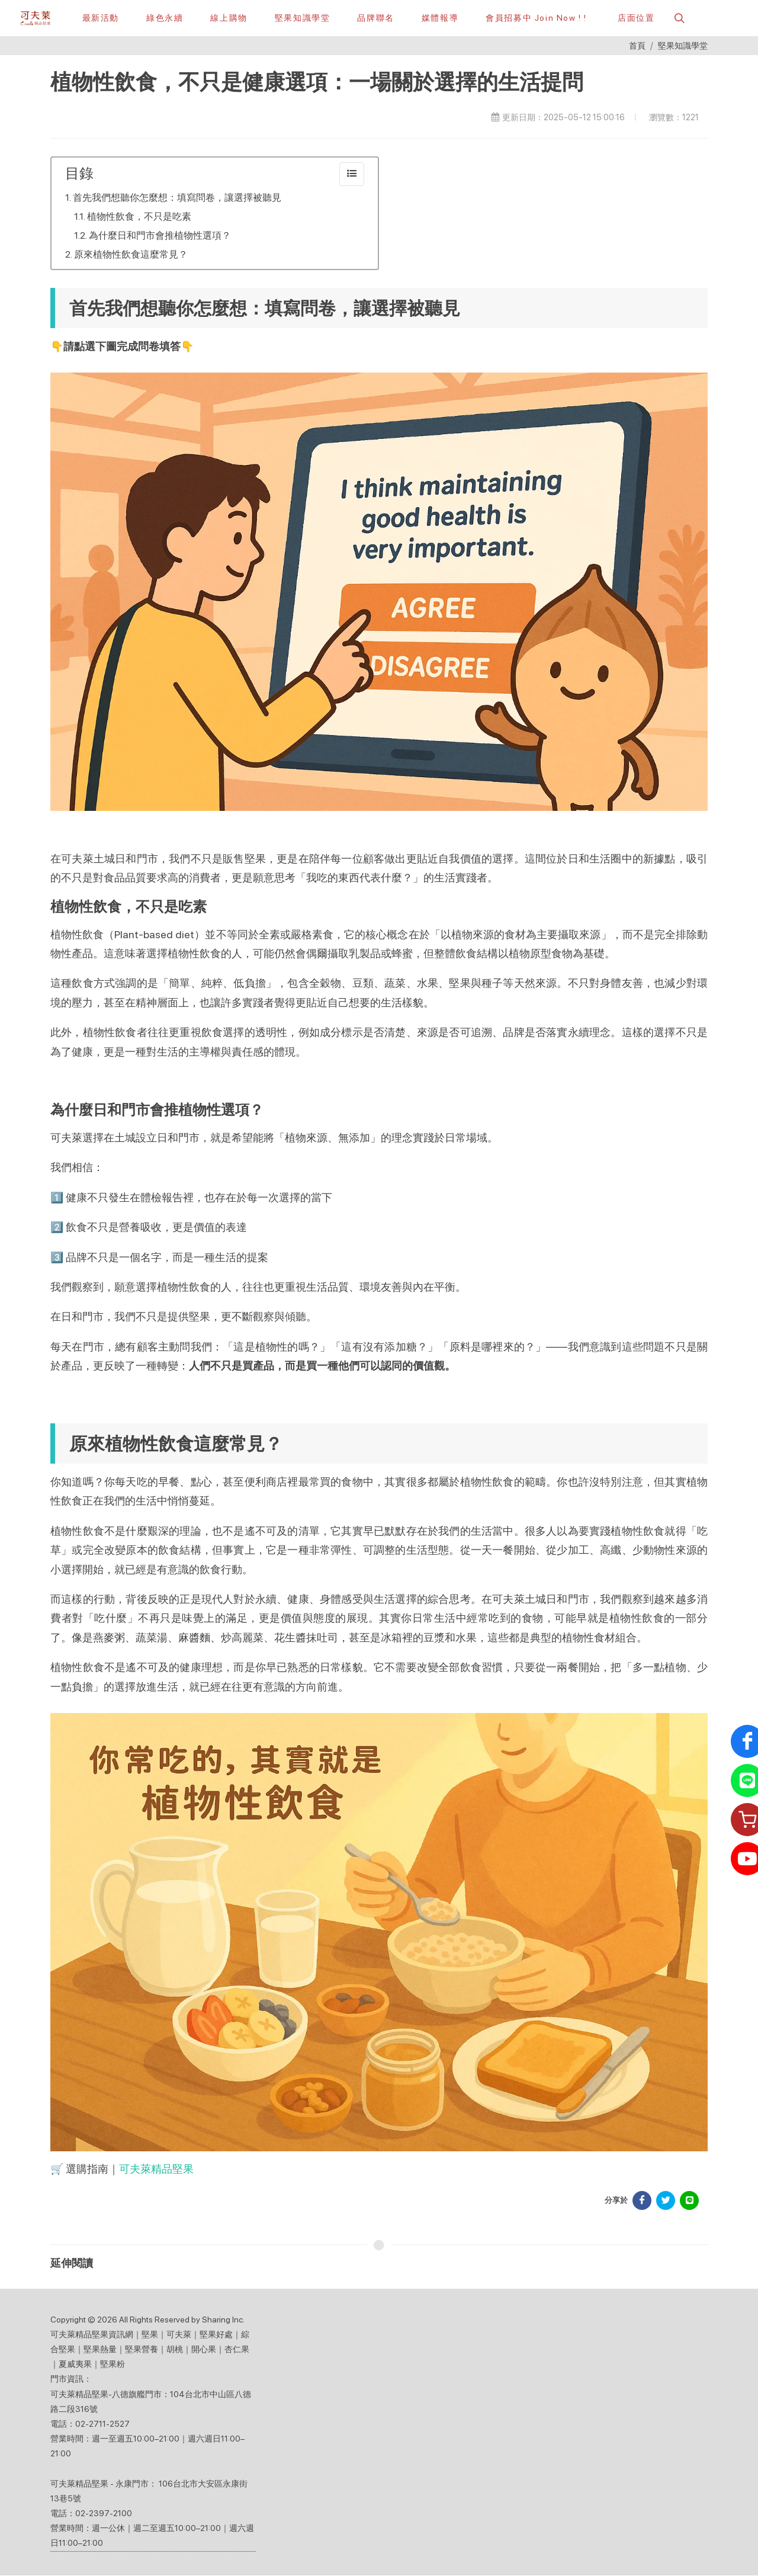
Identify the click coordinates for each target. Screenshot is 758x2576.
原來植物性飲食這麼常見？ (131, 255)
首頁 (637, 46)
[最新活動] (100, 17)
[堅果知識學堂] (302, 17)
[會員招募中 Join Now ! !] (536, 17)
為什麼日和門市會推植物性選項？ (160, 236)
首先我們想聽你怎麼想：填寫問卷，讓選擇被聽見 (177, 198)
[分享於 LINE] (689, 2201)
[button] (678, 18)
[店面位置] (634, 17)
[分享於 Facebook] (641, 2201)
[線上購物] (228, 17)
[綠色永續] (164, 17)
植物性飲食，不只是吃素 (139, 217)
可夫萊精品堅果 (156, 2169)
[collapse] (351, 175)
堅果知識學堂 (683, 46)
